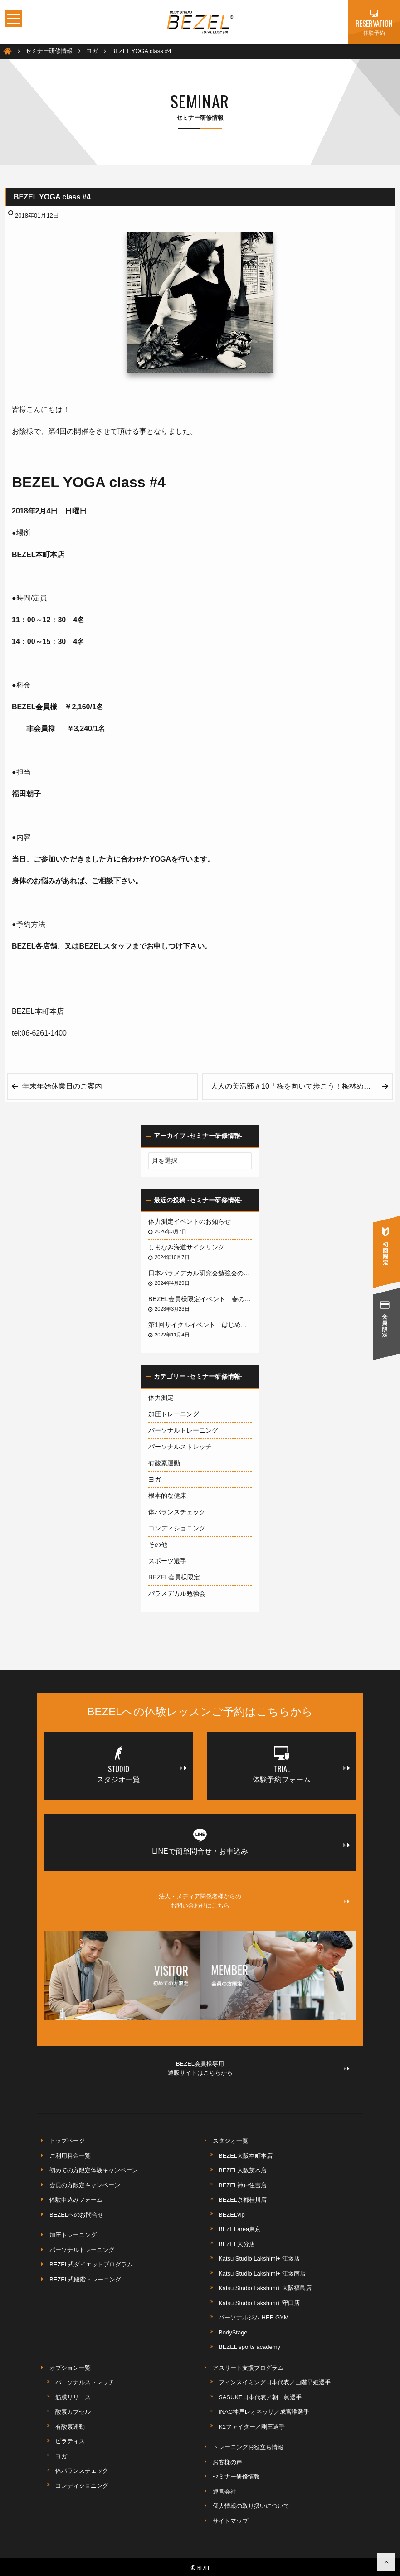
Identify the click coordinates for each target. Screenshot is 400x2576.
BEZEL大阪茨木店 (243, 2170)
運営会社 (224, 2491)
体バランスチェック (176, 1512)
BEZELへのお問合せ (76, 2214)
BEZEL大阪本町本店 (246, 2155)
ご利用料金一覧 (70, 2155)
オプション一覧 (70, 2367)
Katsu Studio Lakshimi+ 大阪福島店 (265, 2288)
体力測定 (161, 1397)
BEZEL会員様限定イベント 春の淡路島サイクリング (200, 1299)
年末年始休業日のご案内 (62, 1086)
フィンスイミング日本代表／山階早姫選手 (275, 2382)
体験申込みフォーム (75, 2199)
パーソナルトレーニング (183, 1430)
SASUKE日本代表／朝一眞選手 (260, 2397)
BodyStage (233, 2332)
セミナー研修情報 (236, 2476)
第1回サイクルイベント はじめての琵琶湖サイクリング (200, 1324)
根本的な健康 (167, 1495)
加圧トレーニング (173, 1414)
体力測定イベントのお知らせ (189, 1221)
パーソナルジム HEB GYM (254, 2317)
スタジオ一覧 (230, 2140)
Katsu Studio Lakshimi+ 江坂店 (259, 2258)
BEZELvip (232, 2214)
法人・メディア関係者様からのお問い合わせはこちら (254, 1901)
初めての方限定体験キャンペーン (93, 2170)
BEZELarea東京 (240, 2229)
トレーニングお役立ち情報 (248, 2447)
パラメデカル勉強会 (176, 1593)
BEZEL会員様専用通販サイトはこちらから (259, 2068)
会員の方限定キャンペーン (84, 2185)
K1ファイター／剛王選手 (252, 2426)
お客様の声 (227, 2462)
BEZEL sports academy (249, 2347)
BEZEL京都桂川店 (243, 2199)
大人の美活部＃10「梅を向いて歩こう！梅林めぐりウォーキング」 (301, 1086)
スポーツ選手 (167, 1560)
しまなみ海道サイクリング (186, 1247)
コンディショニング (176, 1528)
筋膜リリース (73, 2397)
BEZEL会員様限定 (174, 1577)
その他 (157, 1544)
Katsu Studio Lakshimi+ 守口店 (259, 2303)
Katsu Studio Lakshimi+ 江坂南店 (262, 2273)
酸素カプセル (73, 2411)
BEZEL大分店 (237, 2244)
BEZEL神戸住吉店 (243, 2185)
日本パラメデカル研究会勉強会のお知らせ (200, 1273)
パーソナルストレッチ (180, 1446)
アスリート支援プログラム (248, 2367)
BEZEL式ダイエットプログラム (91, 2264)
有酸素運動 (164, 1463)
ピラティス (70, 2441)
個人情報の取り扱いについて (251, 2506)
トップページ (67, 2140)
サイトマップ (230, 2521)
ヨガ (154, 1479)
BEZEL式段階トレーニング (85, 2279)
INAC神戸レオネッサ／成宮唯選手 (264, 2411)
